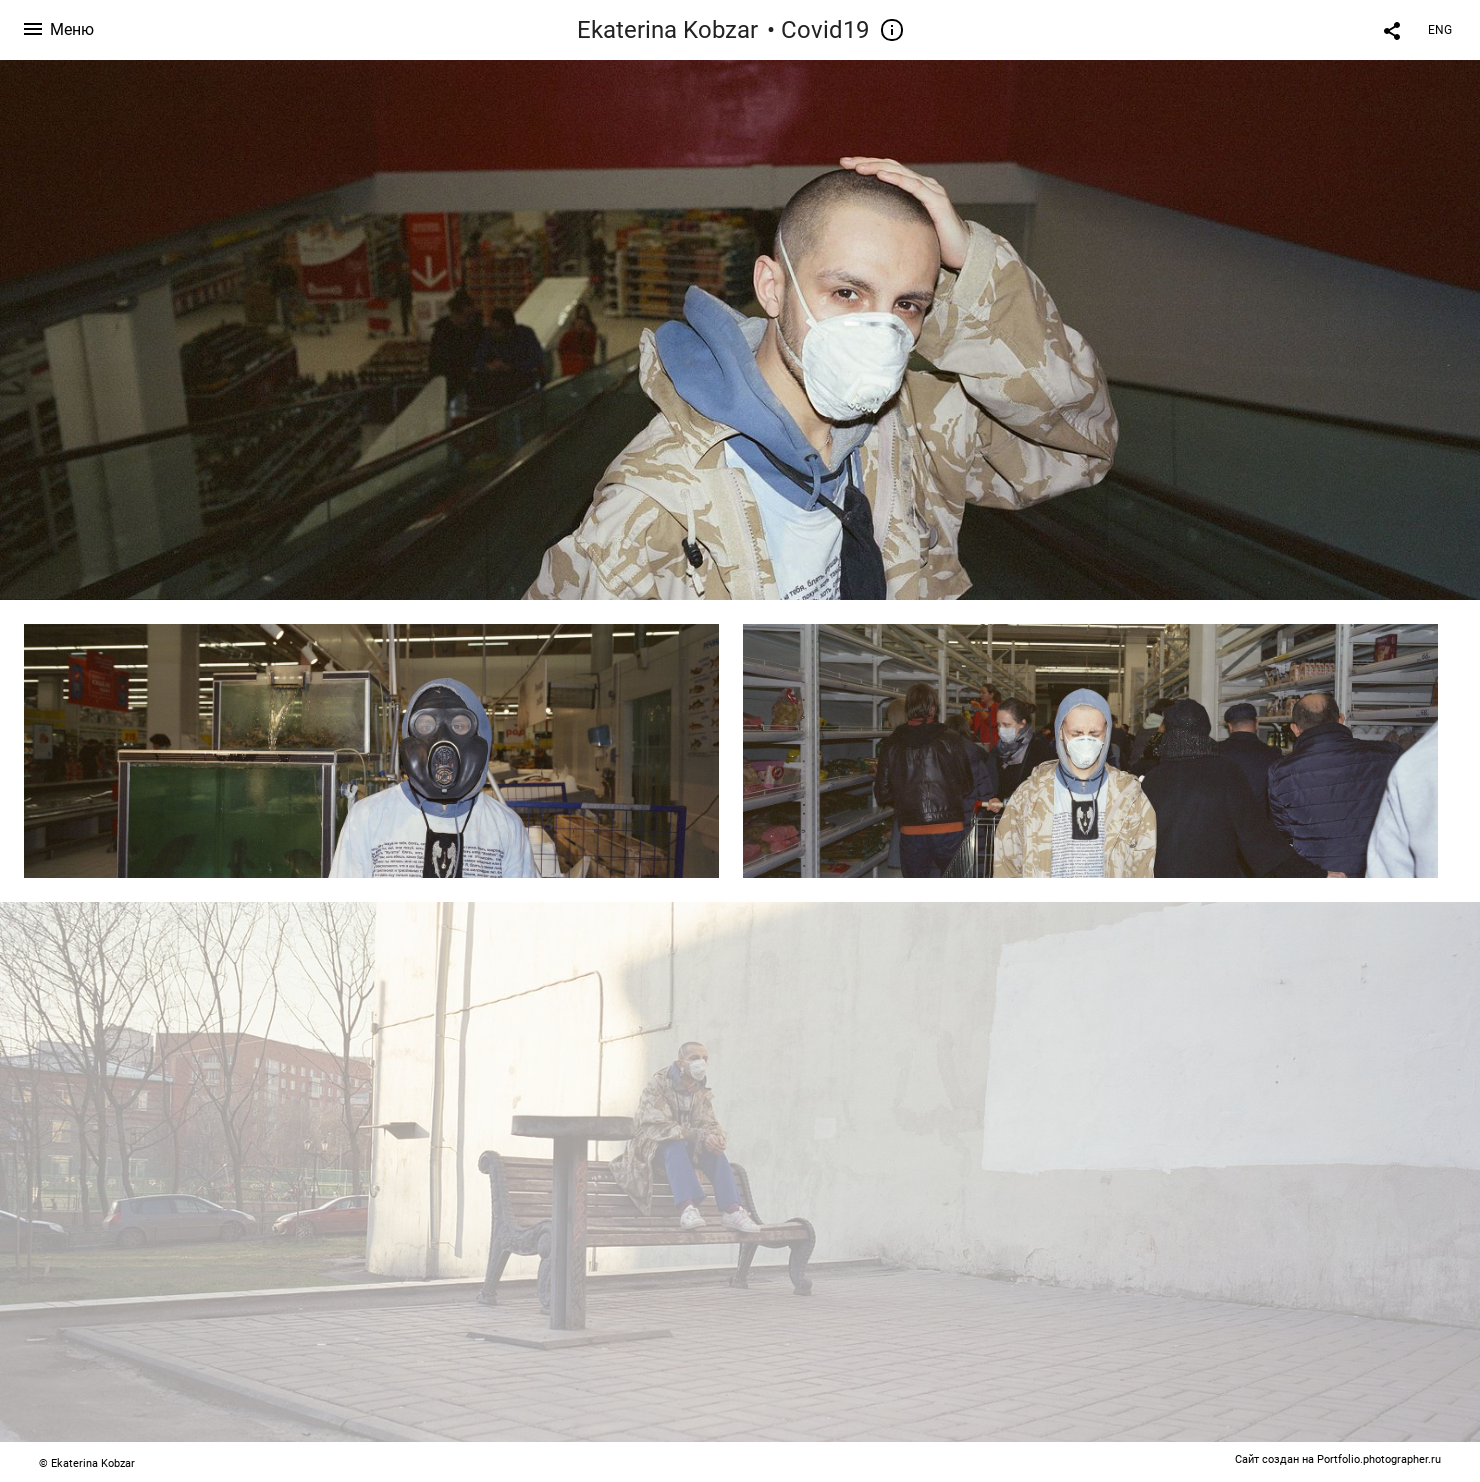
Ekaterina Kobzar (667, 30)
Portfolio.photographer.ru (1379, 1459)
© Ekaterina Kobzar (87, 1463)
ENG (1440, 30)
